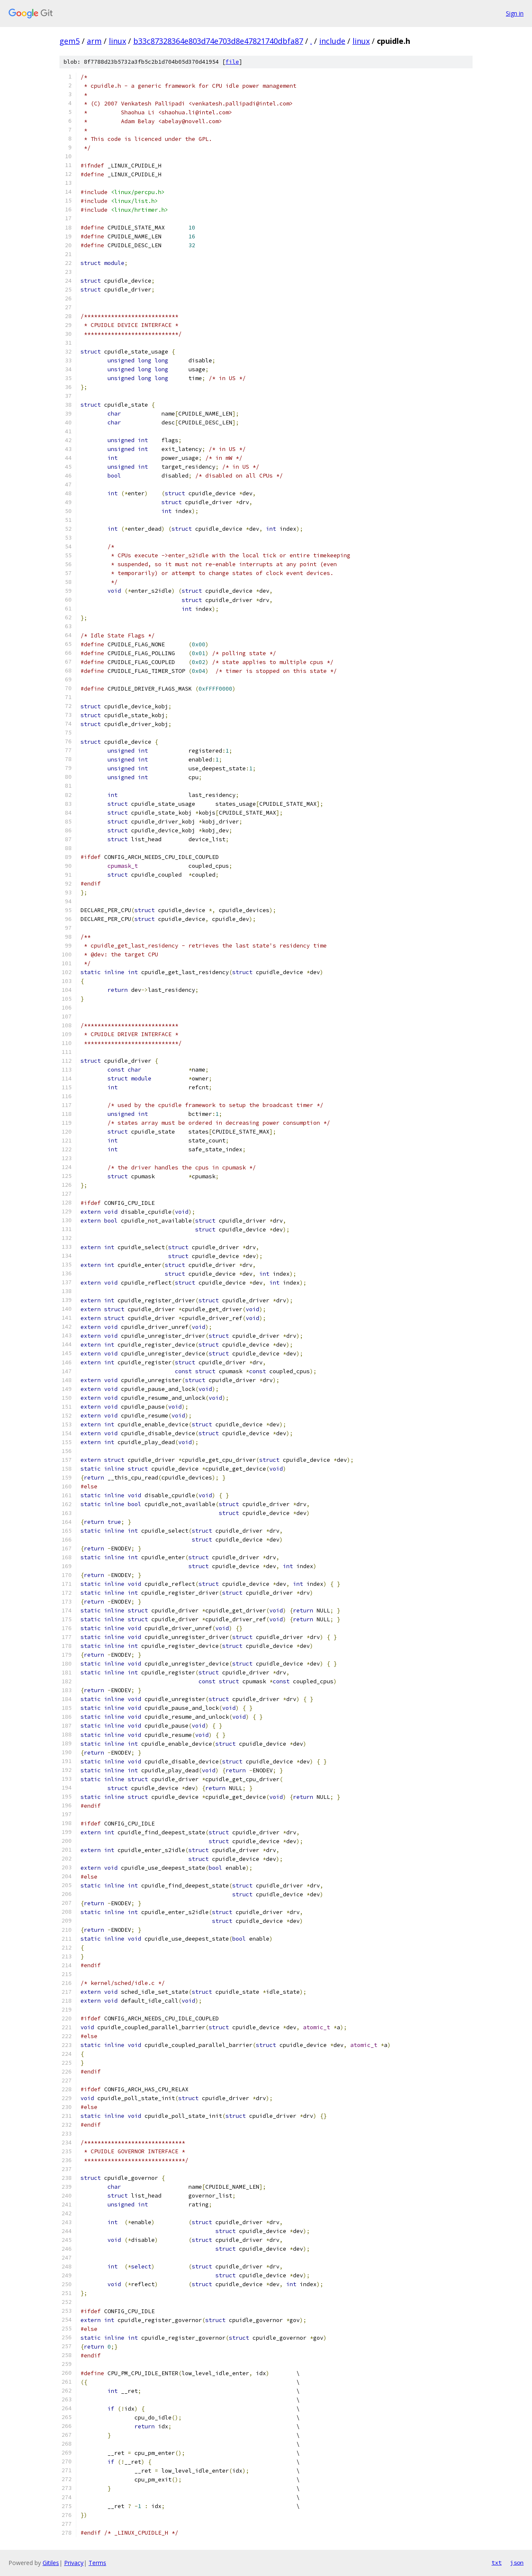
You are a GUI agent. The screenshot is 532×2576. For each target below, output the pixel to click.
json (517, 2562)
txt (497, 2562)
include (332, 41)
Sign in (515, 13)
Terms (97, 2563)
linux (117, 41)
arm (94, 41)
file (232, 61)
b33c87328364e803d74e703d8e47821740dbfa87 (218, 41)
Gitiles (51, 2563)
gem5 (69, 41)
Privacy (73, 2563)
